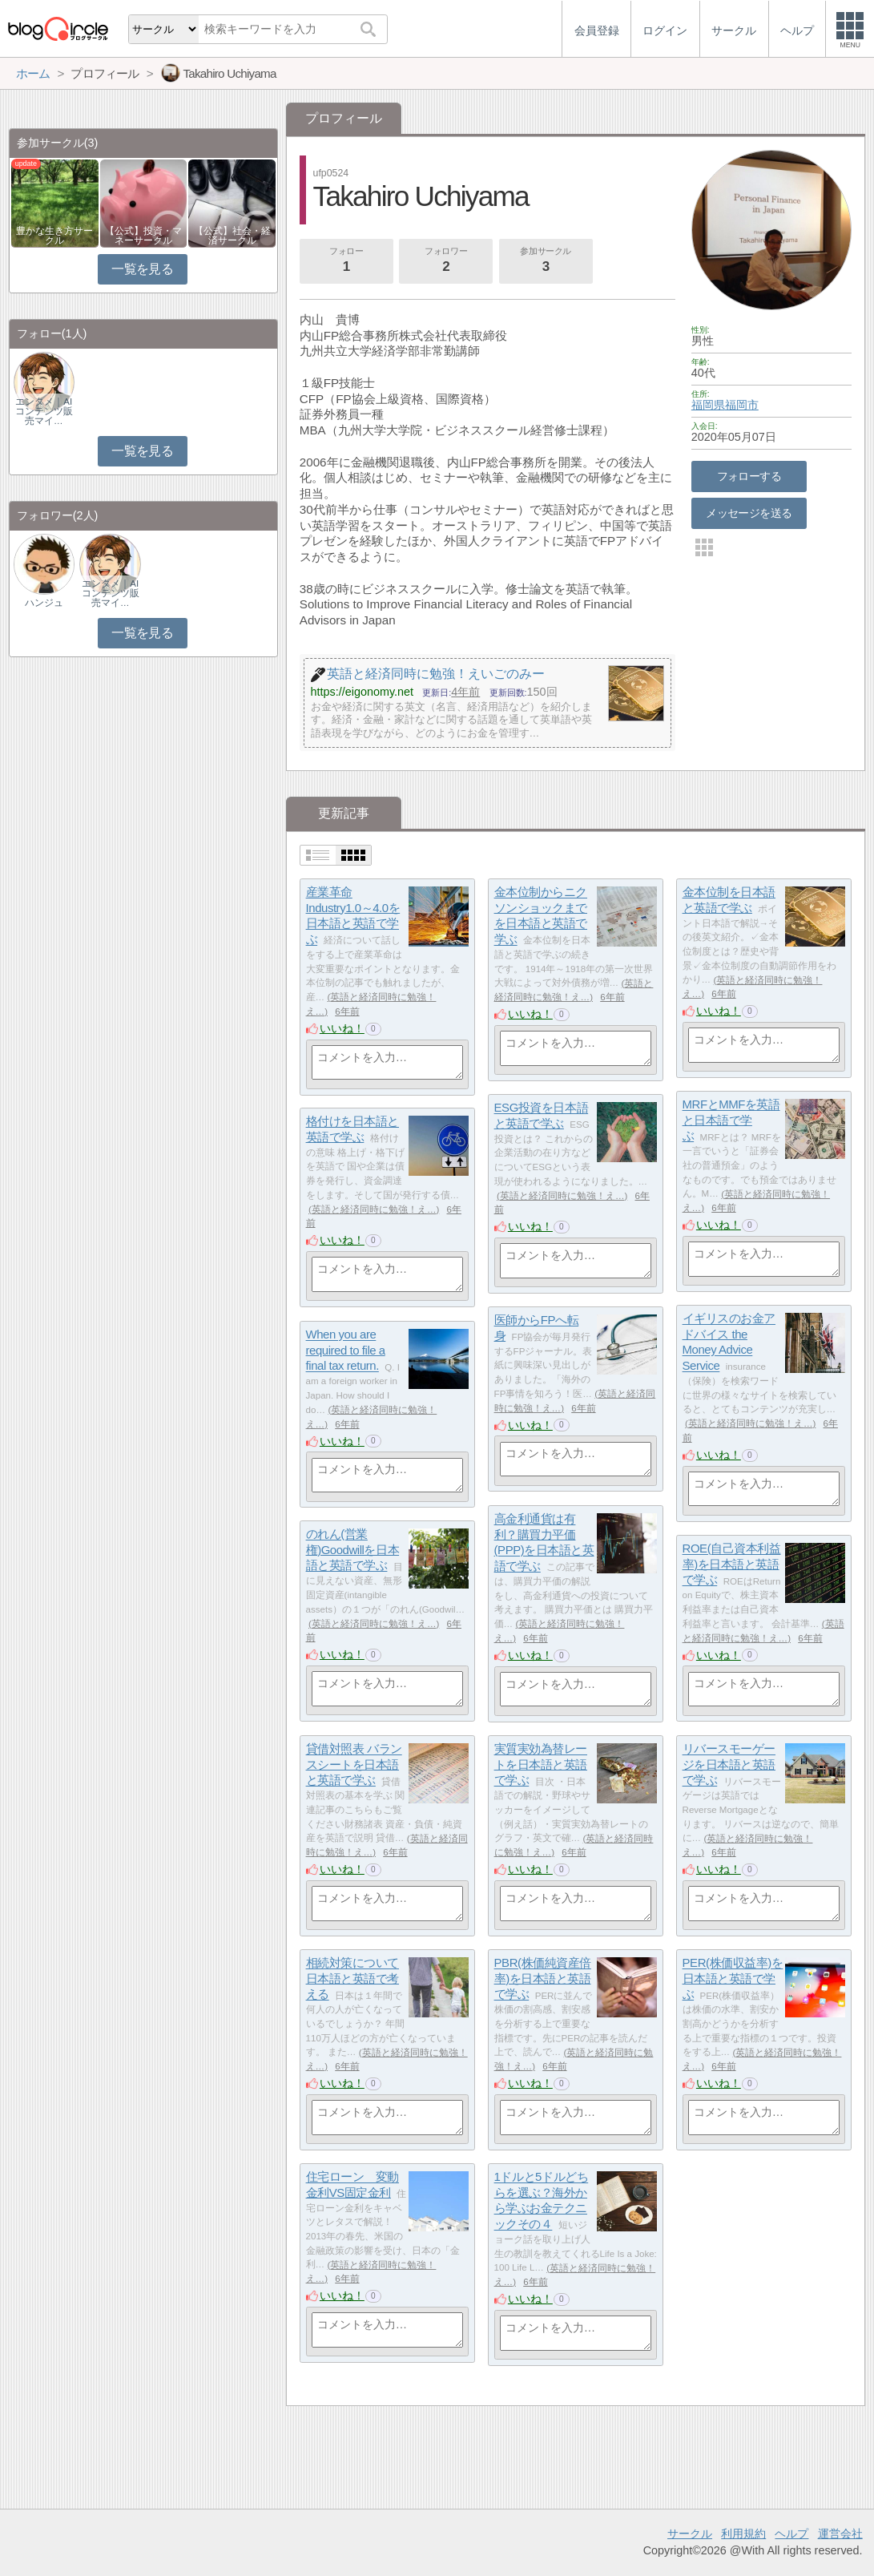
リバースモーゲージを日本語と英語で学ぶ (729, 1764)
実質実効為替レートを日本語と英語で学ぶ (540, 1764)
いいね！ (342, 1028)
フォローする (749, 476)
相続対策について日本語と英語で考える (352, 1978)
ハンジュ (44, 603)
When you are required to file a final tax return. (345, 1350)
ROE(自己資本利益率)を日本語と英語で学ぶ (732, 1564)
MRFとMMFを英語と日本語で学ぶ (731, 1120)
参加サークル (545, 261)
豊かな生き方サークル (54, 235)
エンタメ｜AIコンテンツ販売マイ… (44, 411)
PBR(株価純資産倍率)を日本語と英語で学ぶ (542, 1978)
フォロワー (446, 261)
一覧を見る (142, 269)
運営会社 (840, 2533)
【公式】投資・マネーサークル (143, 235)
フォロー (346, 261)
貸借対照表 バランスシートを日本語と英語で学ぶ (354, 1764)
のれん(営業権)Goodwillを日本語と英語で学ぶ (353, 1550)
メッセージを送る (748, 513)
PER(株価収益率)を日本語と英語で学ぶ (733, 1978)
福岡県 (708, 404)
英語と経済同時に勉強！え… (562, 1196)
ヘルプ (791, 2533)
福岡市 (742, 404)
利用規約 (743, 2533)
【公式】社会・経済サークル (232, 235)
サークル (689, 2533)
